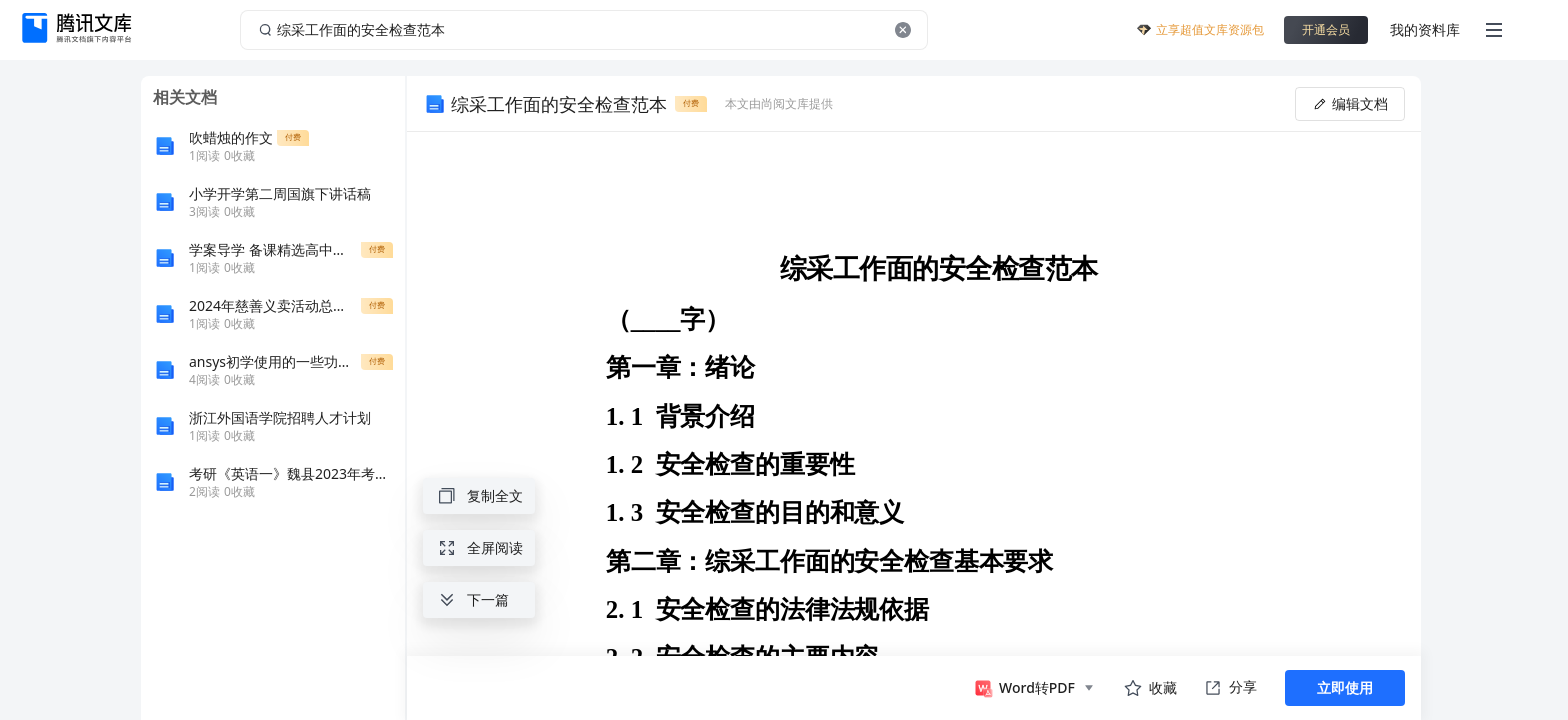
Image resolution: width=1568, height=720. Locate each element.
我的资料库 (1425, 29)
